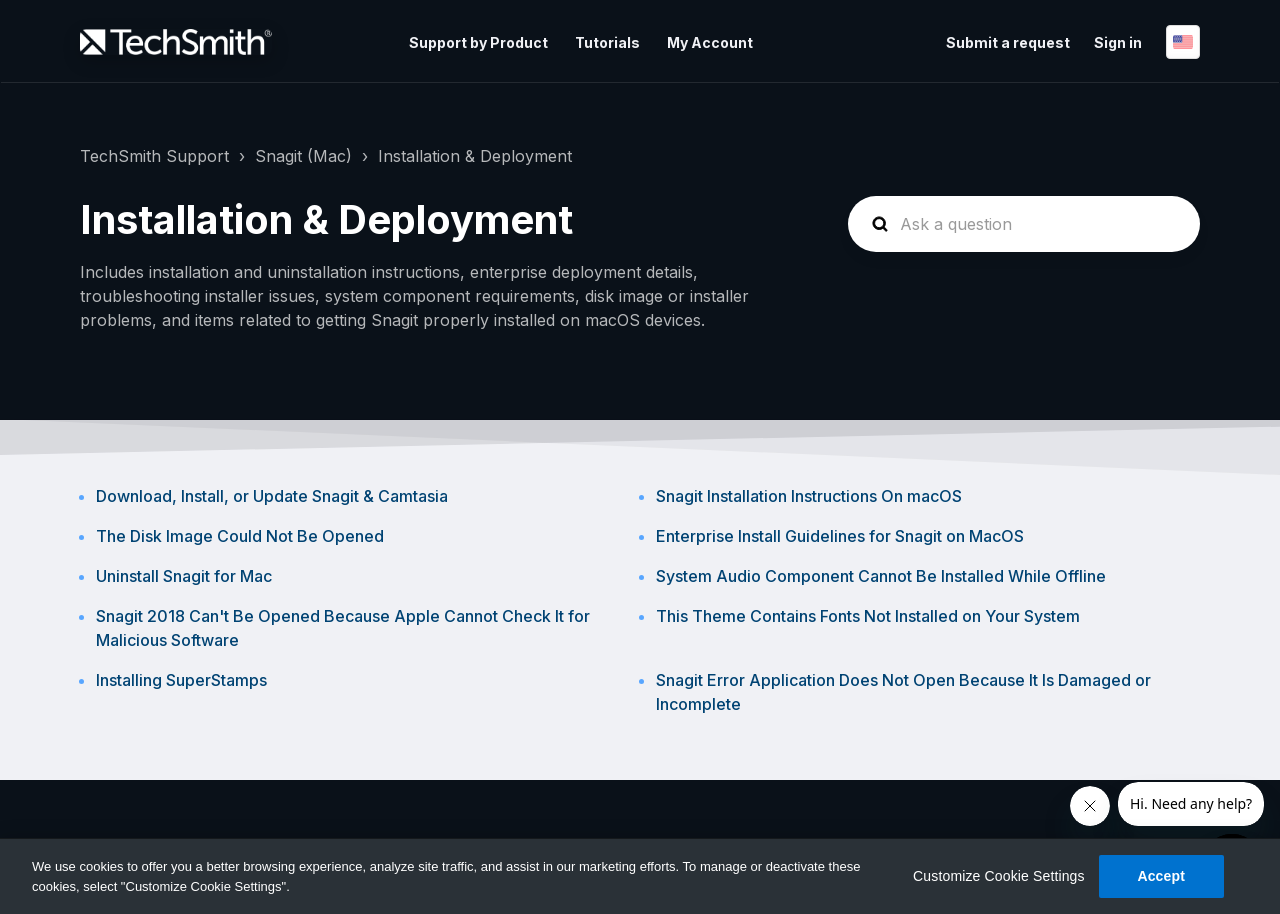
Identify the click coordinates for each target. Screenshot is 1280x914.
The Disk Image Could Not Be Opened (240, 536)
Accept (1161, 876)
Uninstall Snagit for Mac (184, 576)
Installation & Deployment (475, 156)
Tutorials (607, 42)
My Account (710, 42)
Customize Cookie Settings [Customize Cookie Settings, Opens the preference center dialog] (999, 876)
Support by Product (478, 42)
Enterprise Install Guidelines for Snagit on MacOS (840, 536)
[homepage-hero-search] (1024, 224)
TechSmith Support (154, 156)
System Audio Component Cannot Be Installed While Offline (881, 576)
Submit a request (1008, 42)
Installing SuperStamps (181, 680)
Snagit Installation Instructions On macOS (809, 496)
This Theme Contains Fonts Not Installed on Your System (868, 616)
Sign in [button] (1118, 42)
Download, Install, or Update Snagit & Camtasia (272, 496)
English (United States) (1183, 42)
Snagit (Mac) (303, 156)
